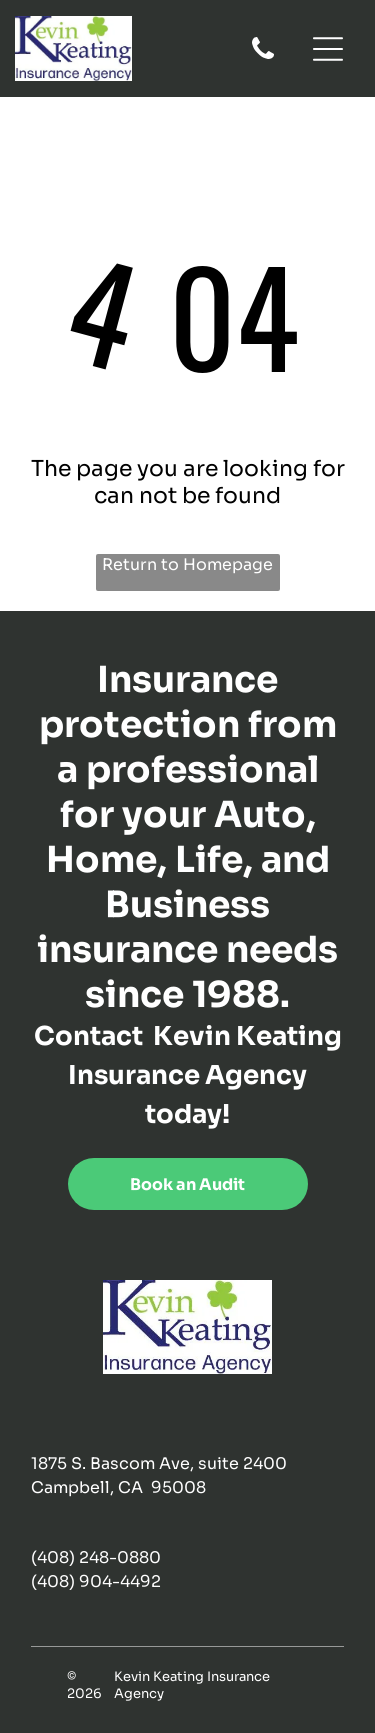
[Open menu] (328, 49)
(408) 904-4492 (96, 1581)
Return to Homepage (187, 564)
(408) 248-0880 (96, 1557)
